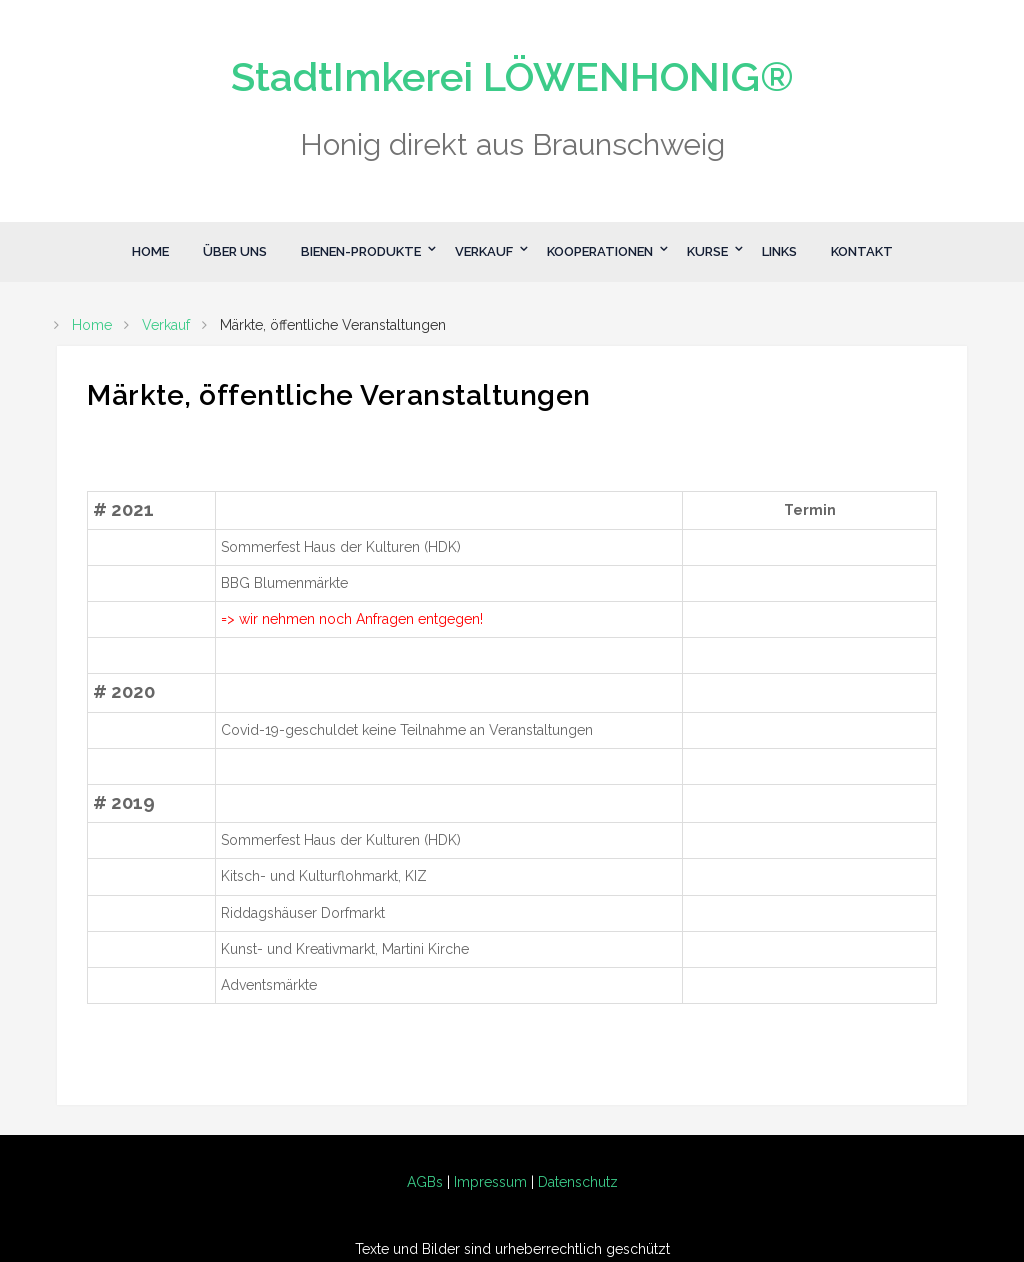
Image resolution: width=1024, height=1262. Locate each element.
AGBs (425, 1182)
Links (779, 251)
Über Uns (235, 251)
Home (150, 251)
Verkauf (484, 251)
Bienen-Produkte (361, 251)
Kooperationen (600, 251)
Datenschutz (578, 1182)
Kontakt (862, 251)
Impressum (490, 1182)
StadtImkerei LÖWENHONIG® (512, 76)
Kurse (707, 251)
